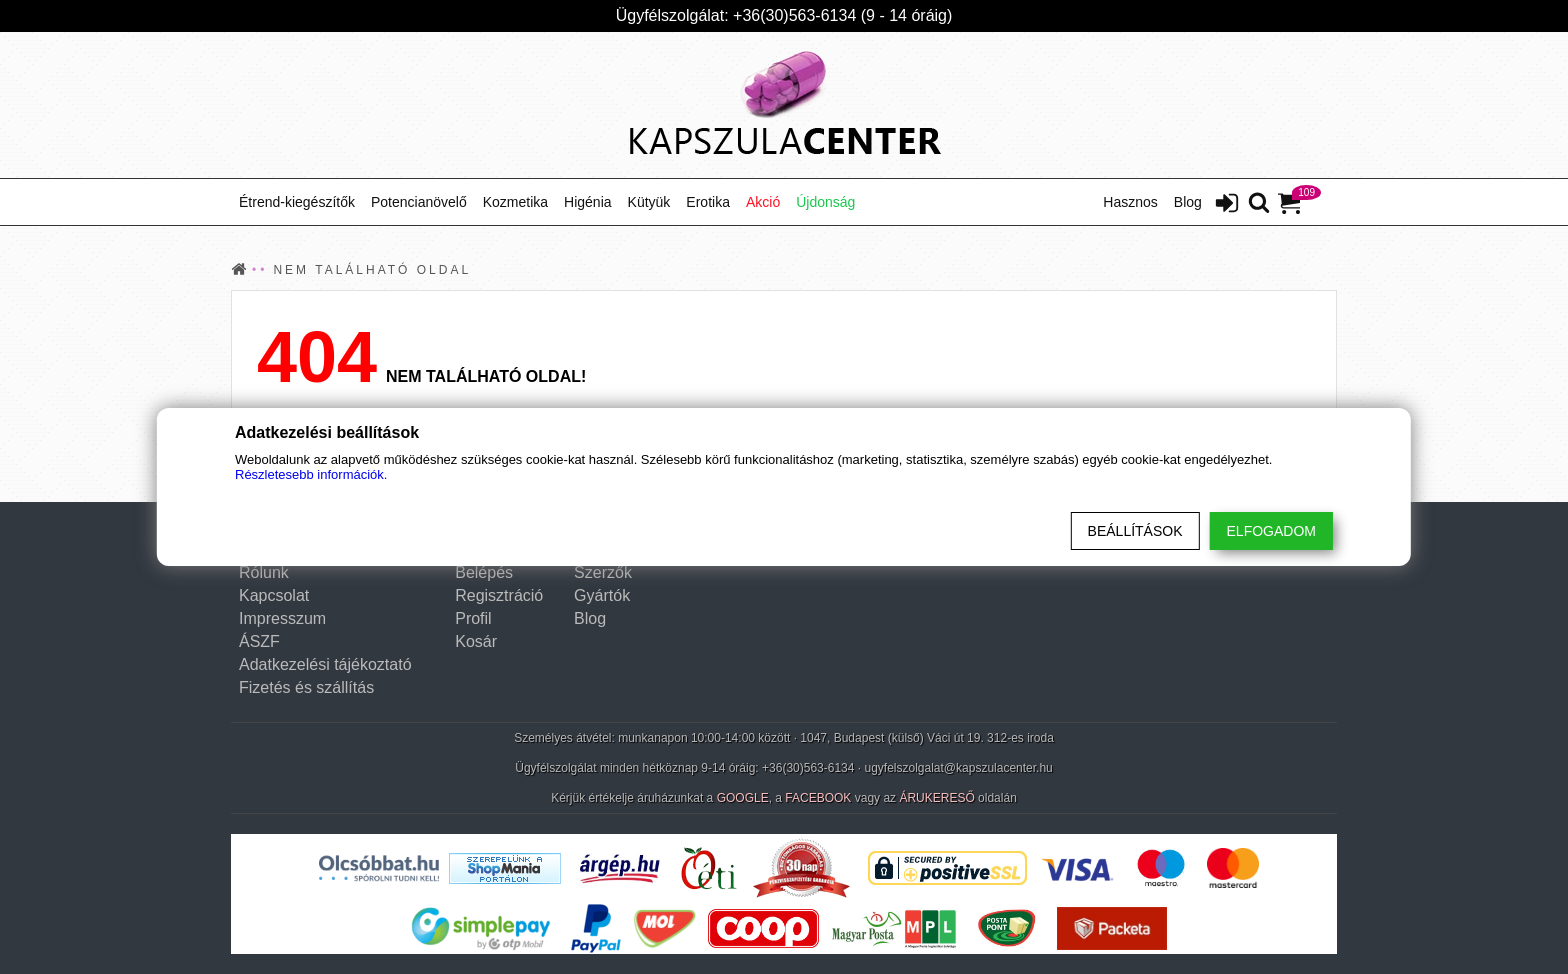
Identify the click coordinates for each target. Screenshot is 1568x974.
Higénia (587, 202)
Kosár (476, 641)
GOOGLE (743, 798)
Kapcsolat (274, 595)
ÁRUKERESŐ (936, 798)
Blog (1188, 202)
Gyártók (602, 595)
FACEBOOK (818, 798)
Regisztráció (499, 595)
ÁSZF (259, 641)
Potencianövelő (419, 202)
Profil (473, 618)
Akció (763, 202)
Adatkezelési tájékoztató (325, 664)
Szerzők (603, 572)
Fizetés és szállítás (306, 687)
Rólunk (264, 572)
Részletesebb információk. (311, 474)
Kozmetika (515, 202)
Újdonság (825, 202)
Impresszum (282, 618)
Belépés (484, 572)
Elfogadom (1271, 531)
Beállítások (1135, 531)
